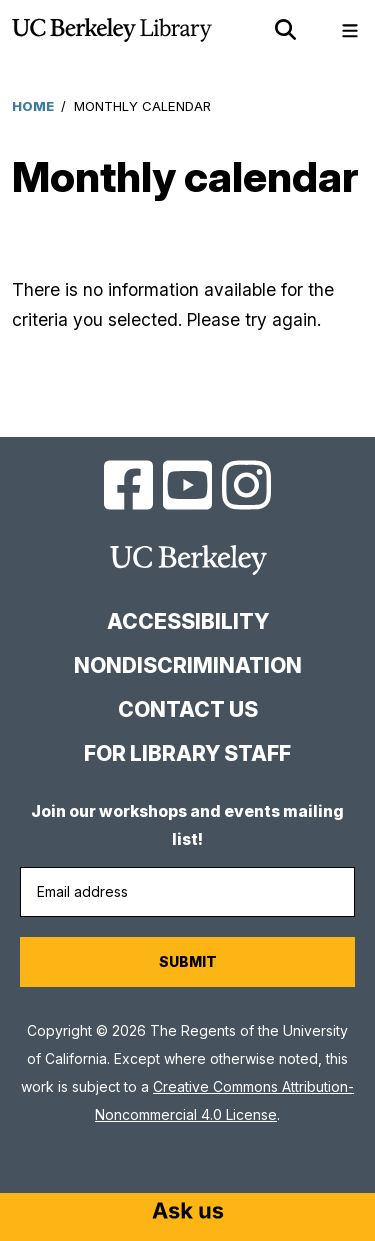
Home (33, 106)
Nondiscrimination (188, 665)
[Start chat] (188, 1213)
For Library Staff (187, 753)
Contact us (188, 709)
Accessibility (188, 621)
